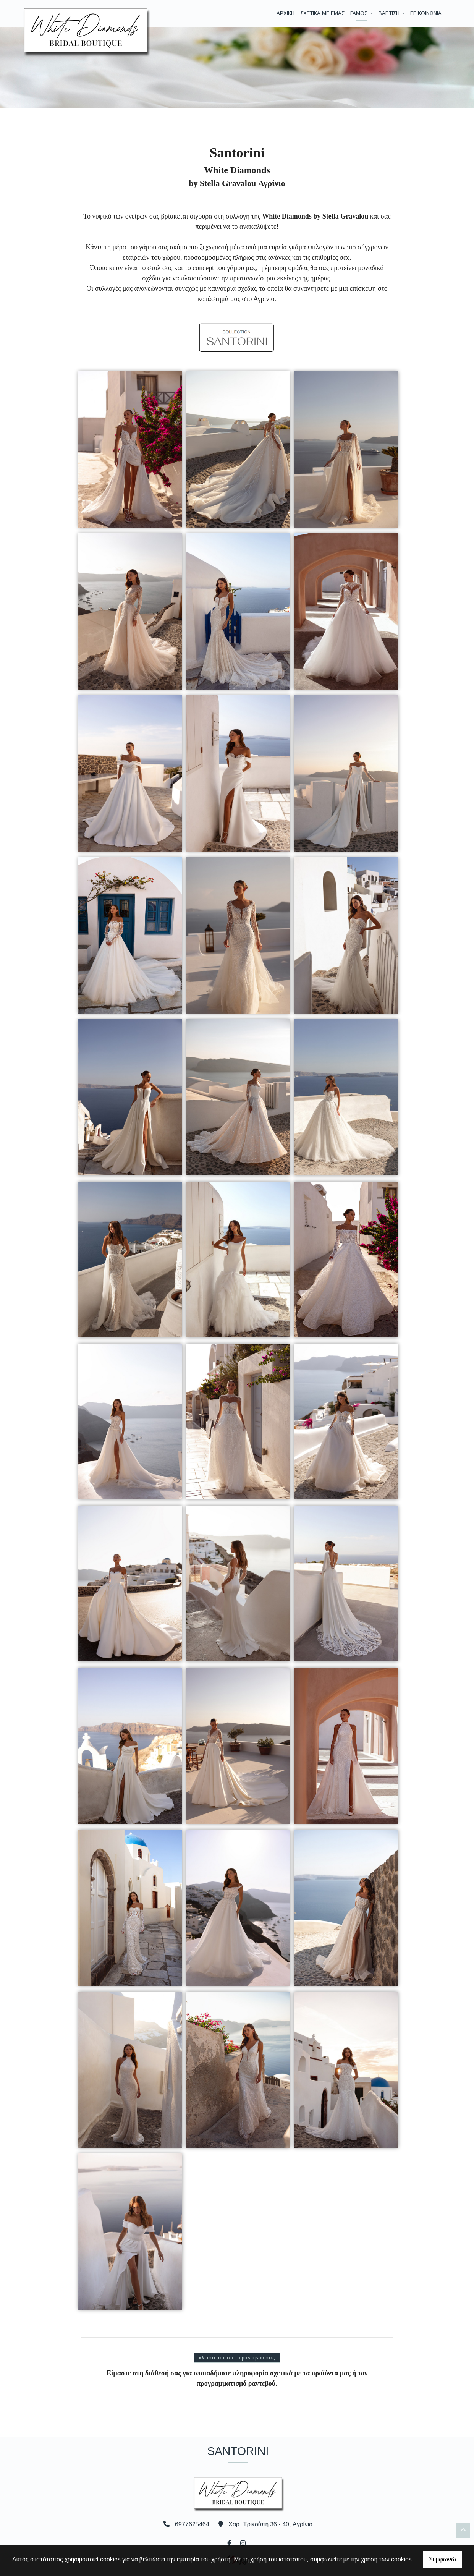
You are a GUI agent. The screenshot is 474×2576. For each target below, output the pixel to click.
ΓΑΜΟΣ (359, 13)
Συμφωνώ (442, 2559)
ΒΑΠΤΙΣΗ (390, 13)
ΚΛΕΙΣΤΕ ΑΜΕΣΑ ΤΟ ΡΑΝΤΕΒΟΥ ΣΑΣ (237, 2358)
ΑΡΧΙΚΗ (285, 13)
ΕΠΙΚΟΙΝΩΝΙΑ (426, 13)
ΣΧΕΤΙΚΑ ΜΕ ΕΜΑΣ (322, 13)
